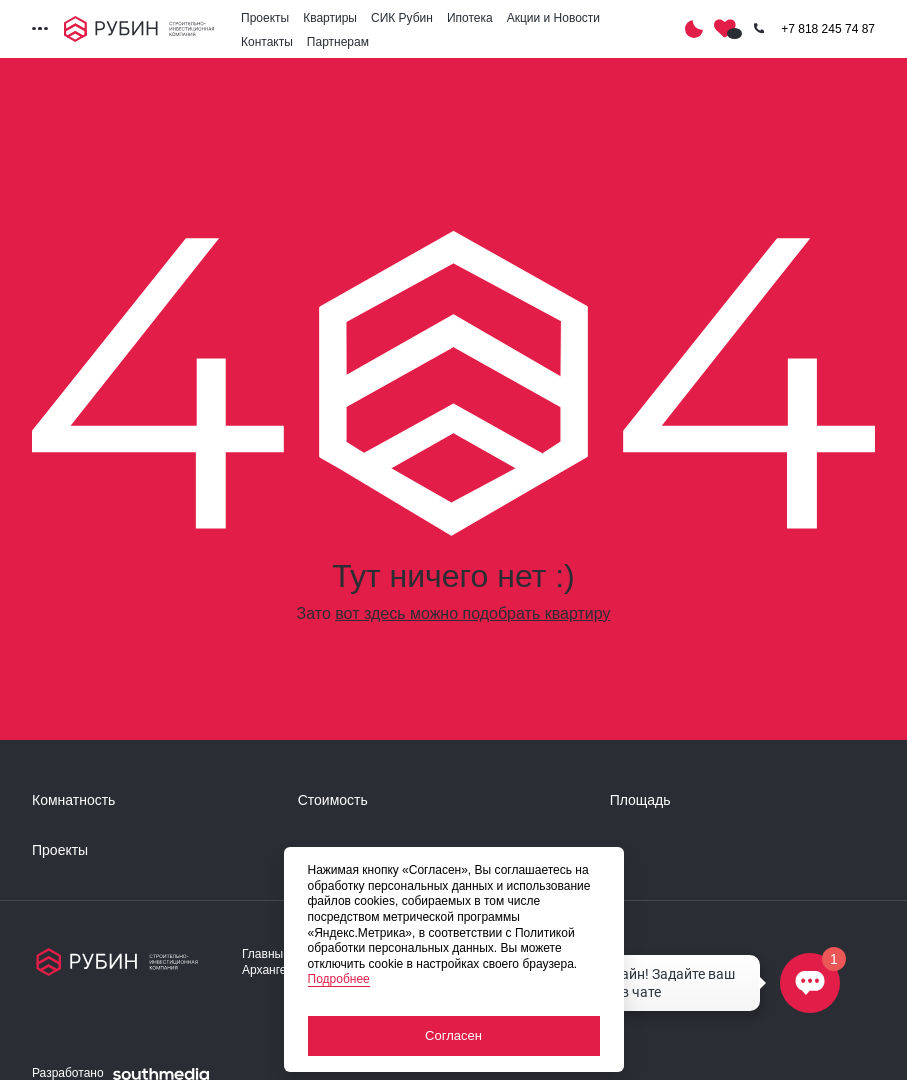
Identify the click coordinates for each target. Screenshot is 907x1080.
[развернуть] (155, 800)
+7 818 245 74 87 (828, 29)
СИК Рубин (402, 18)
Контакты (267, 42)
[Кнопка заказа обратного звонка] (759, 29)
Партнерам (338, 42)
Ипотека (470, 18)
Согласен (453, 1035)
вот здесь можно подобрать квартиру (472, 613)
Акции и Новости (553, 18)
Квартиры (330, 18)
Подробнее (339, 979)
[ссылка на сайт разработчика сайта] (161, 1073)
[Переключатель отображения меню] (40, 29)
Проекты (265, 18)
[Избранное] (725, 29)
